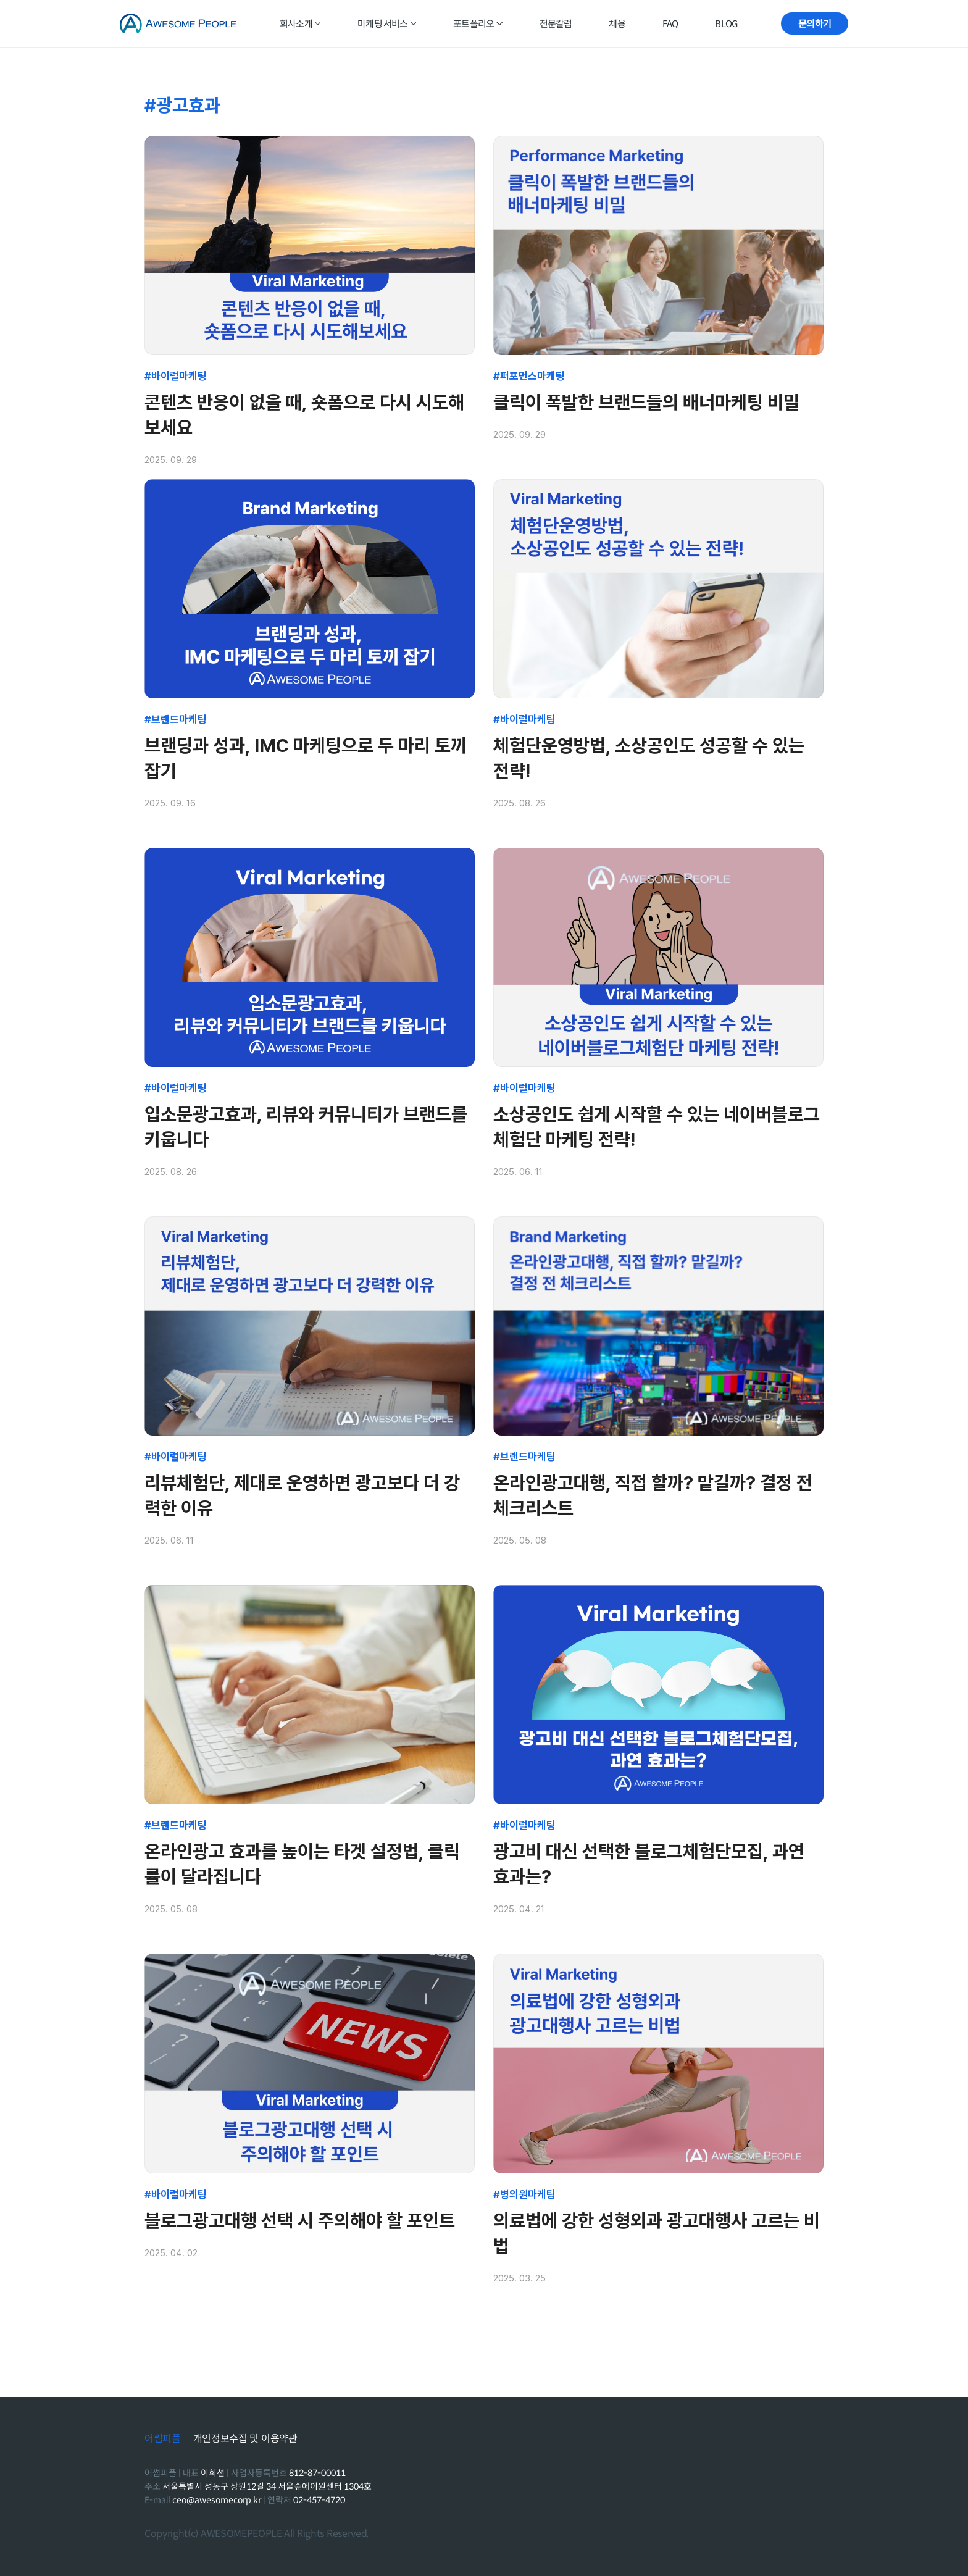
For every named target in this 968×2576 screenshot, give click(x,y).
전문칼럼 (556, 23)
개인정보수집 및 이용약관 (245, 2439)
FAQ (670, 23)
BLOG (726, 23)
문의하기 (814, 24)
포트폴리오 (478, 23)
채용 (617, 23)
